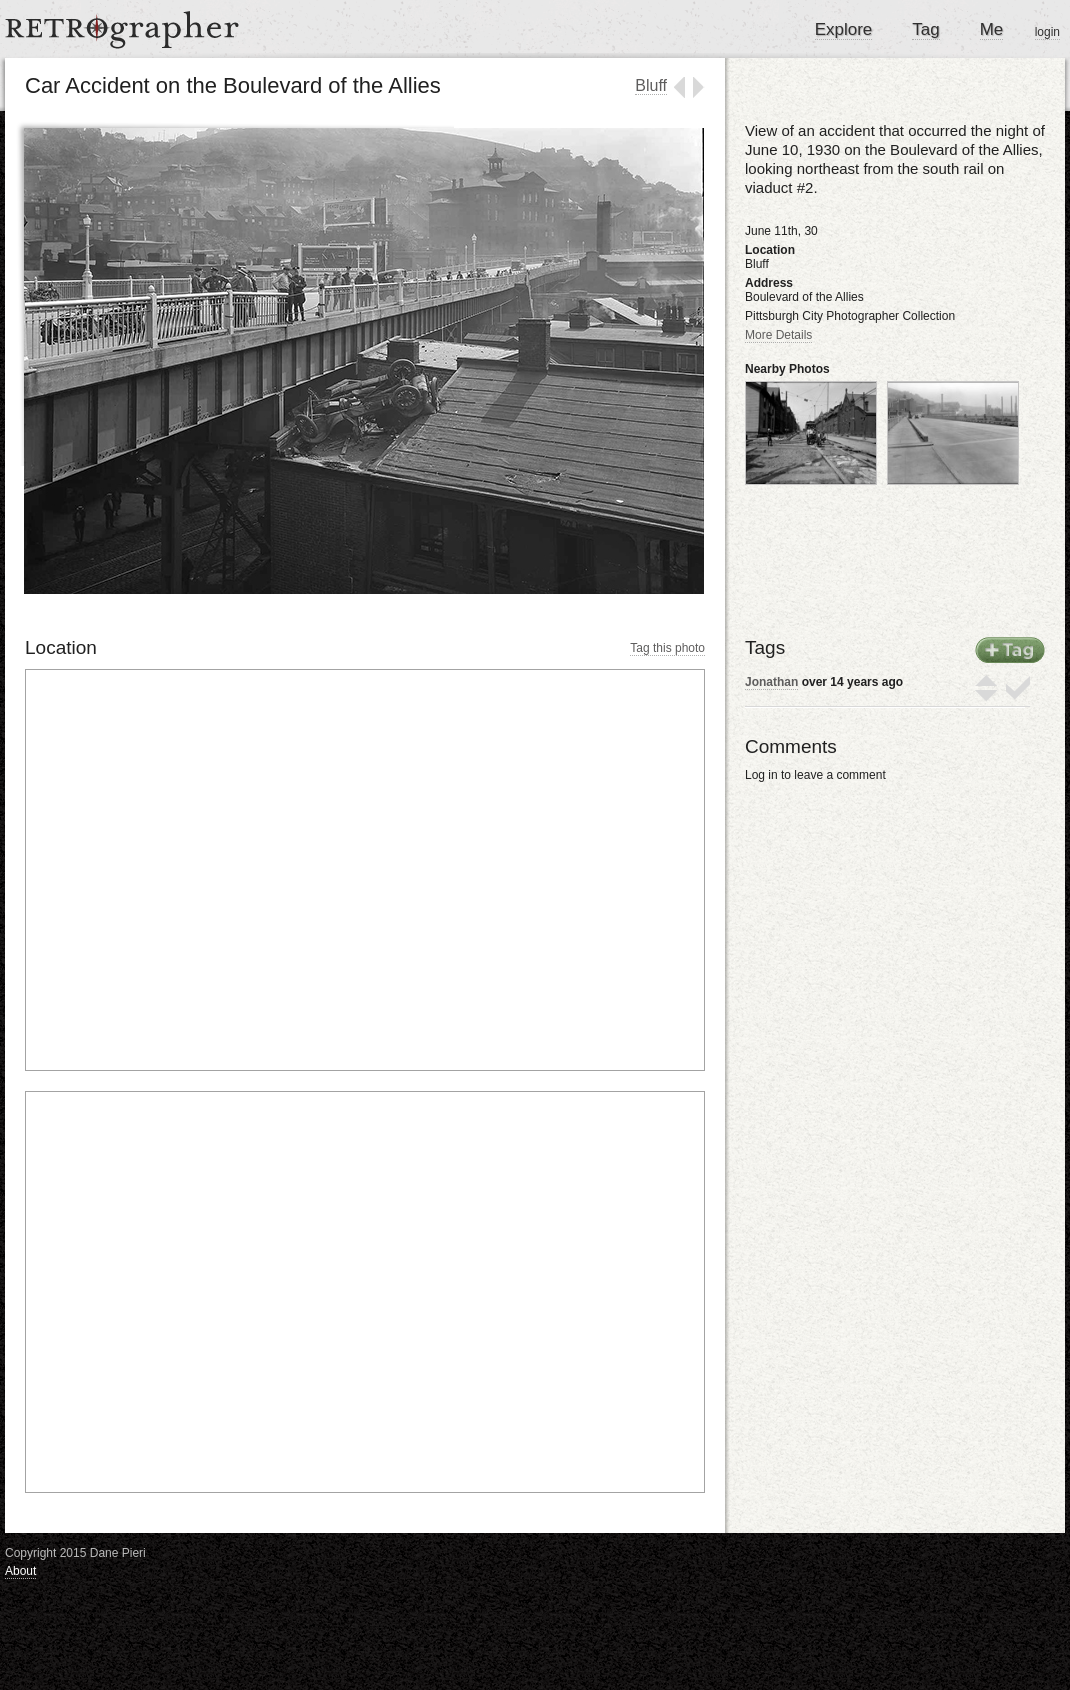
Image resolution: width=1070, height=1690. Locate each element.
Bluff (651, 85)
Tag (925, 29)
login (1047, 32)
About (20, 1571)
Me (992, 29)
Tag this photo (667, 648)
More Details (778, 335)
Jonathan (771, 682)
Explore (844, 29)
